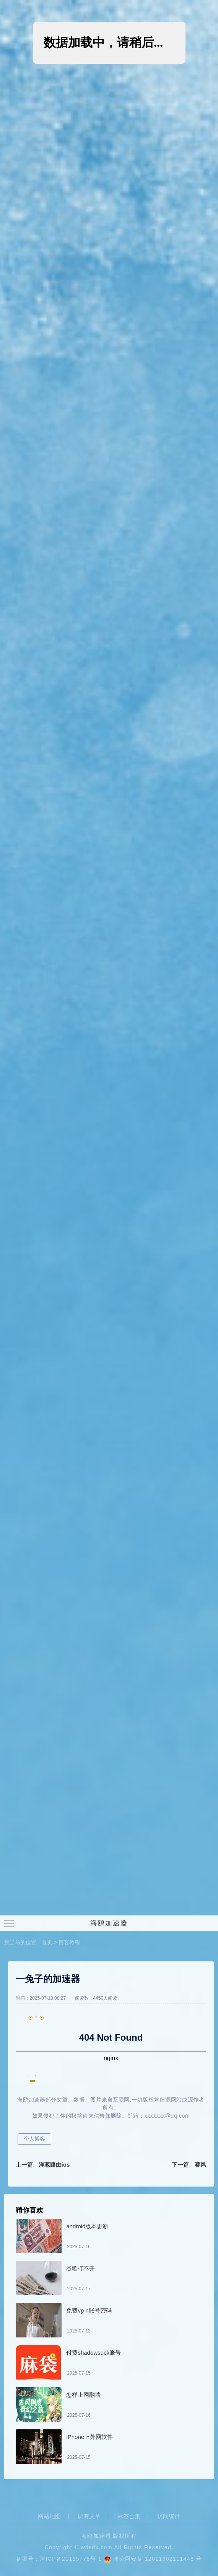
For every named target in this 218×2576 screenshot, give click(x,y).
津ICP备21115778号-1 (71, 2559)
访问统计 (168, 2516)
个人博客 (34, 2139)
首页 (47, 1942)
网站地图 (49, 2516)
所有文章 (89, 2516)
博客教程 (69, 1942)
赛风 (200, 2164)
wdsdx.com (96, 2547)
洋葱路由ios (54, 2164)
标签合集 (128, 2516)
